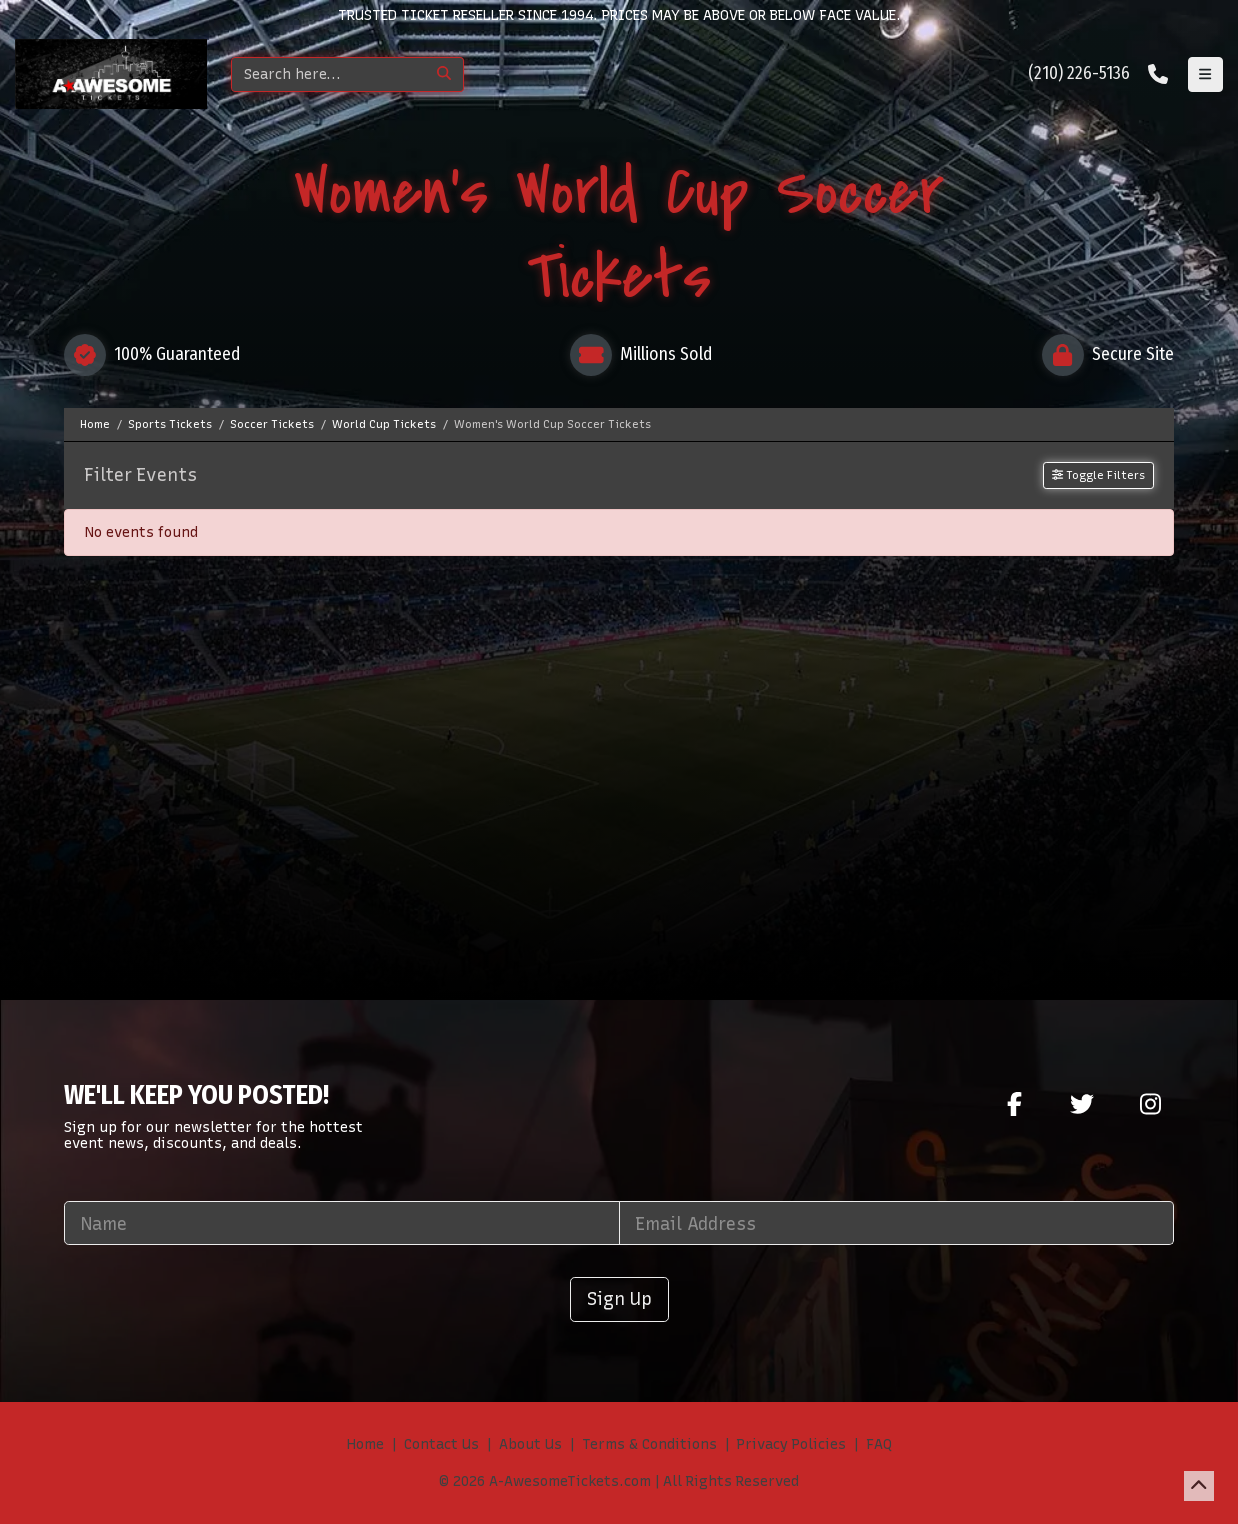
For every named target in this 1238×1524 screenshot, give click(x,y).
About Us (530, 1444)
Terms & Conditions (649, 1444)
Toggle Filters (1098, 475)
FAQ (879, 1444)
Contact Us (441, 1444)
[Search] (328, 74)
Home (365, 1444)
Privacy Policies (791, 1444)
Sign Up (619, 1298)
